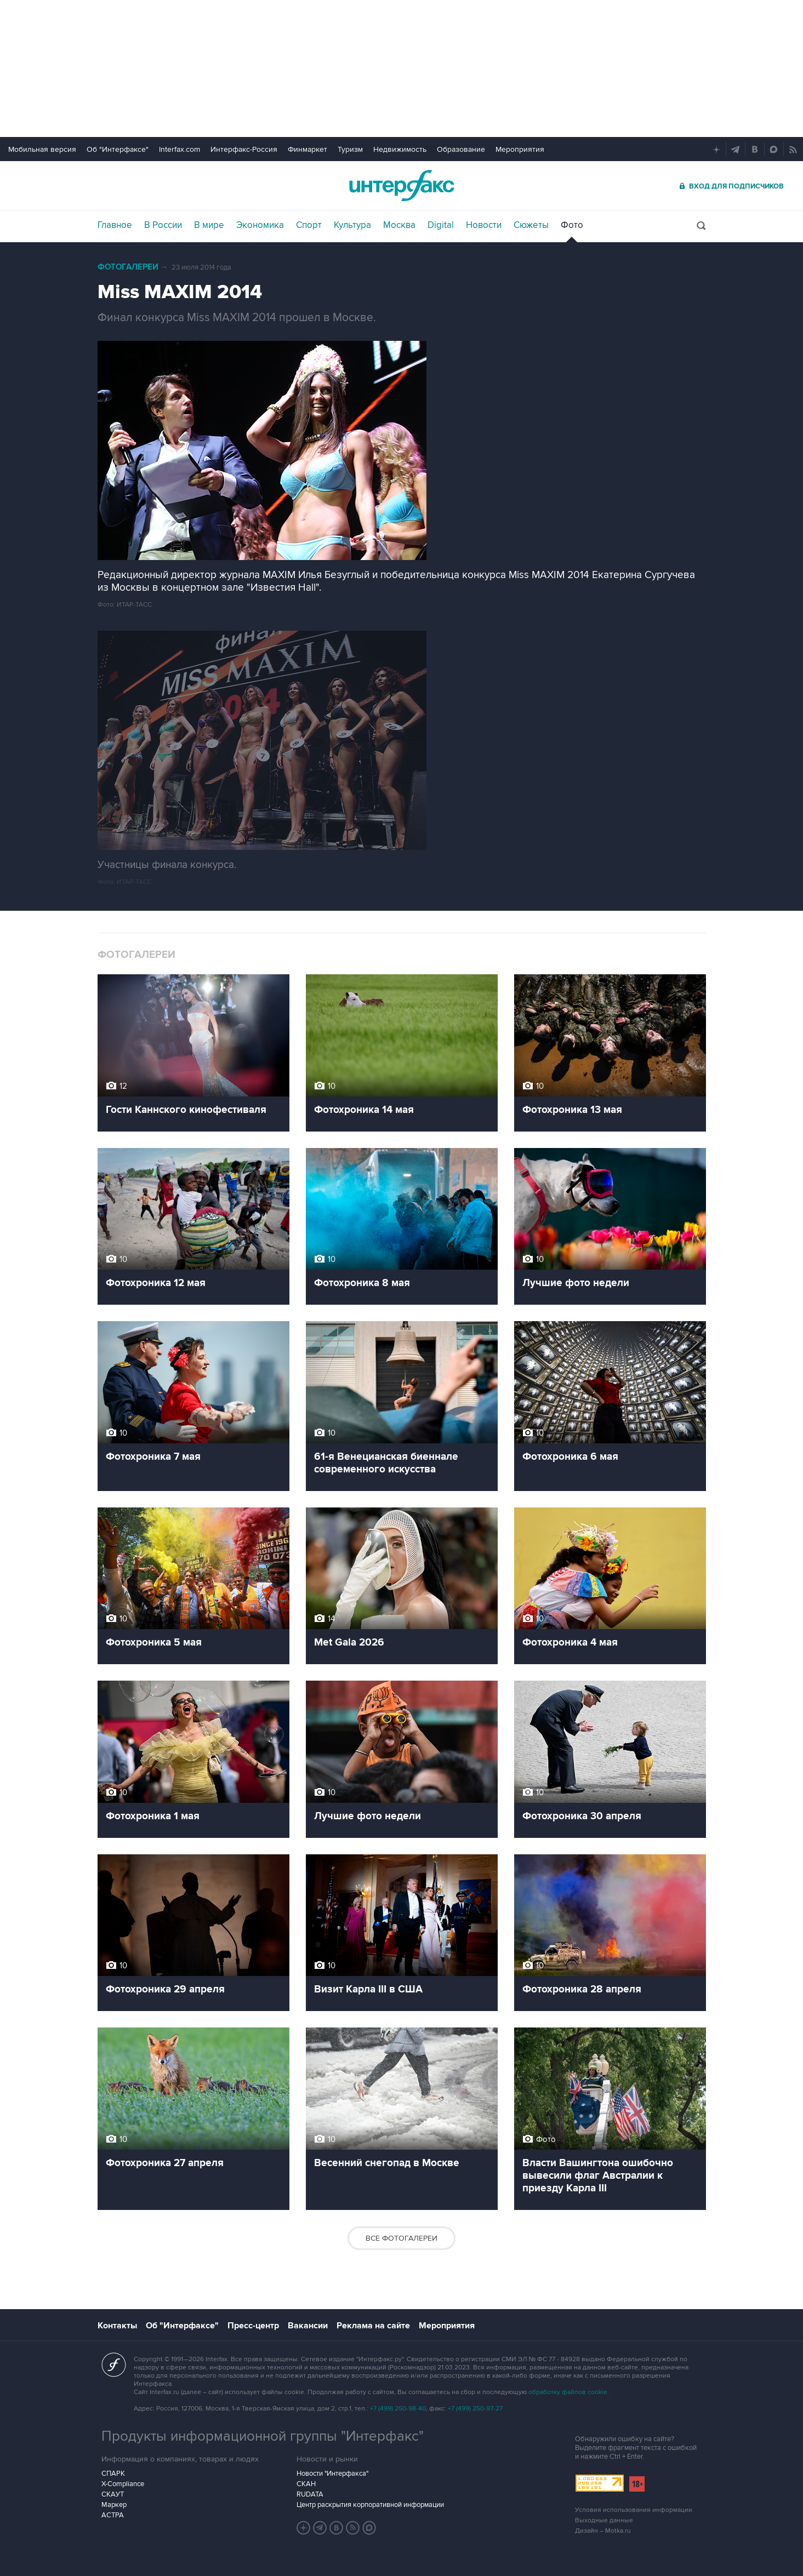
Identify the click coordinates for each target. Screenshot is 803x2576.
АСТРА (112, 2515)
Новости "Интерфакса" (332, 2473)
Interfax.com (179, 149)
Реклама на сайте (373, 2325)
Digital (441, 225)
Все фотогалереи (401, 2238)
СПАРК (113, 2473)
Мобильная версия (42, 149)
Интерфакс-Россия (243, 149)
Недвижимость (399, 149)
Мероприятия (520, 149)
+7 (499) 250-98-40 (398, 2408)
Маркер (114, 2504)
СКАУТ (112, 2494)
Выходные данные (604, 2520)
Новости (484, 225)
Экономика (260, 225)
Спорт (309, 225)
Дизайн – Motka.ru (603, 2531)
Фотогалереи (128, 267)
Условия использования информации (633, 2510)
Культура (352, 225)
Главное (115, 225)
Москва (399, 225)
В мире (209, 225)
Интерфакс (402, 185)
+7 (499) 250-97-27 (475, 2408)
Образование (461, 149)
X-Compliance (122, 2484)
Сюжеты (531, 225)
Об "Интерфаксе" (118, 149)
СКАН (306, 2484)
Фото (572, 225)
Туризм (350, 149)
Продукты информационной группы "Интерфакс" (262, 2436)
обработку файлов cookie (567, 2392)
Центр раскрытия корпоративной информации (370, 2504)
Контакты (117, 2325)
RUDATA (310, 2494)
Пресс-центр (253, 2325)
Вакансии (308, 2325)
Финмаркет (307, 149)
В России (163, 225)
